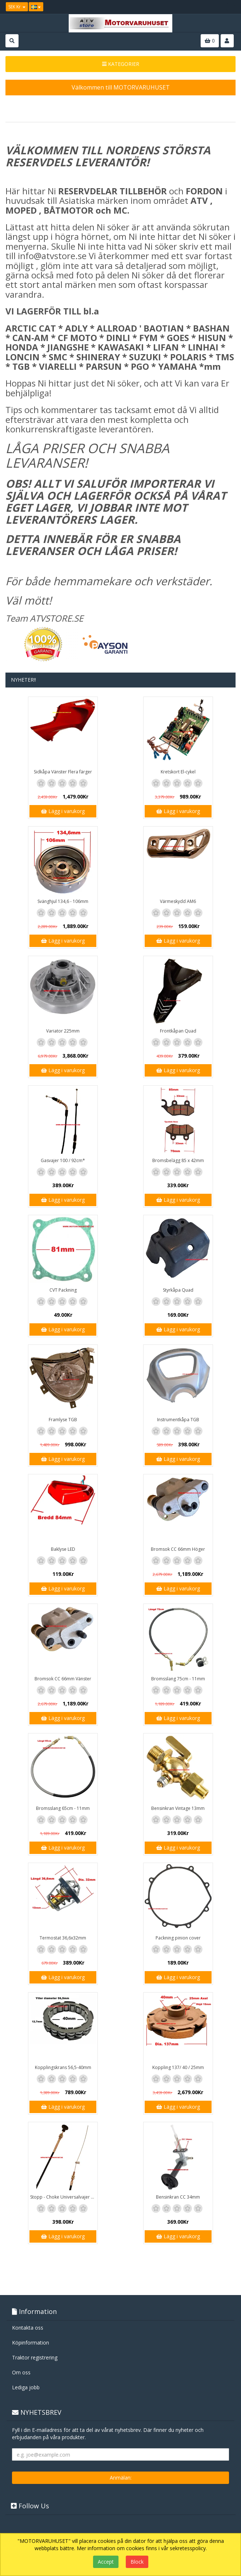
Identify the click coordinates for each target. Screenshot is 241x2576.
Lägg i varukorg (63, 811)
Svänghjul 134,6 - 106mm (62, 901)
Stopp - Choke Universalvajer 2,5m (63, 2197)
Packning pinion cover (178, 1938)
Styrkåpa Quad (178, 1290)
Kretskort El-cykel (178, 772)
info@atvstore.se (52, 256)
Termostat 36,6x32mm (63, 1938)
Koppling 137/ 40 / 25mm (178, 2067)
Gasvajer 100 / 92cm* (63, 1160)
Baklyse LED (63, 1549)
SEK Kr (16, 7)
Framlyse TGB (63, 1419)
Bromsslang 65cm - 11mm (63, 1808)
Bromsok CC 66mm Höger (178, 1549)
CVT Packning (63, 1290)
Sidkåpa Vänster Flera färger (63, 772)
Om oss (21, 2372)
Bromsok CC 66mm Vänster (63, 1679)
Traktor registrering (34, 2357)
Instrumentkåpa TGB (178, 1419)
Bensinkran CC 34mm (178, 2197)
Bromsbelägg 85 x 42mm (178, 1160)
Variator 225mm (63, 1031)
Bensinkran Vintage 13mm (178, 1808)
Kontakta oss (27, 2327)
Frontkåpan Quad (178, 1031)
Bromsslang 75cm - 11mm (178, 1679)
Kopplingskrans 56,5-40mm (63, 2067)
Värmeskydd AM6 (178, 901)
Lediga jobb (26, 2387)
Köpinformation (30, 2342)
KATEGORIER (120, 63)
